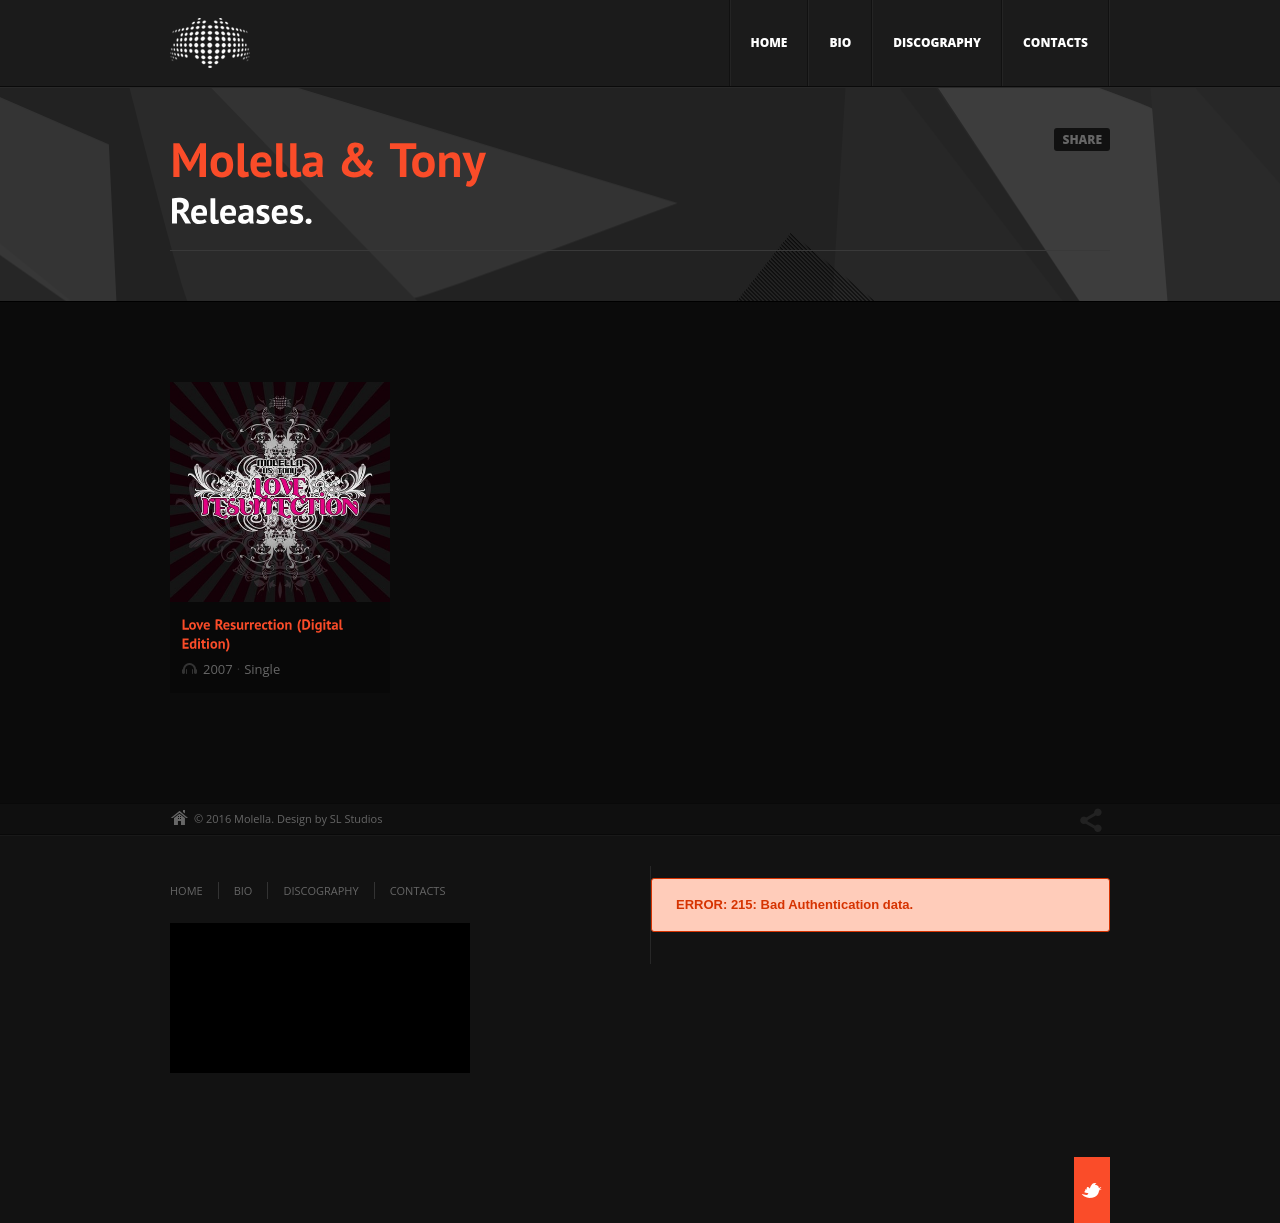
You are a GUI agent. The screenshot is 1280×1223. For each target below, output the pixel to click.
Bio (840, 42)
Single (262, 669)
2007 (218, 669)
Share (1082, 139)
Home (769, 42)
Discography (937, 42)
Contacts (1055, 42)
